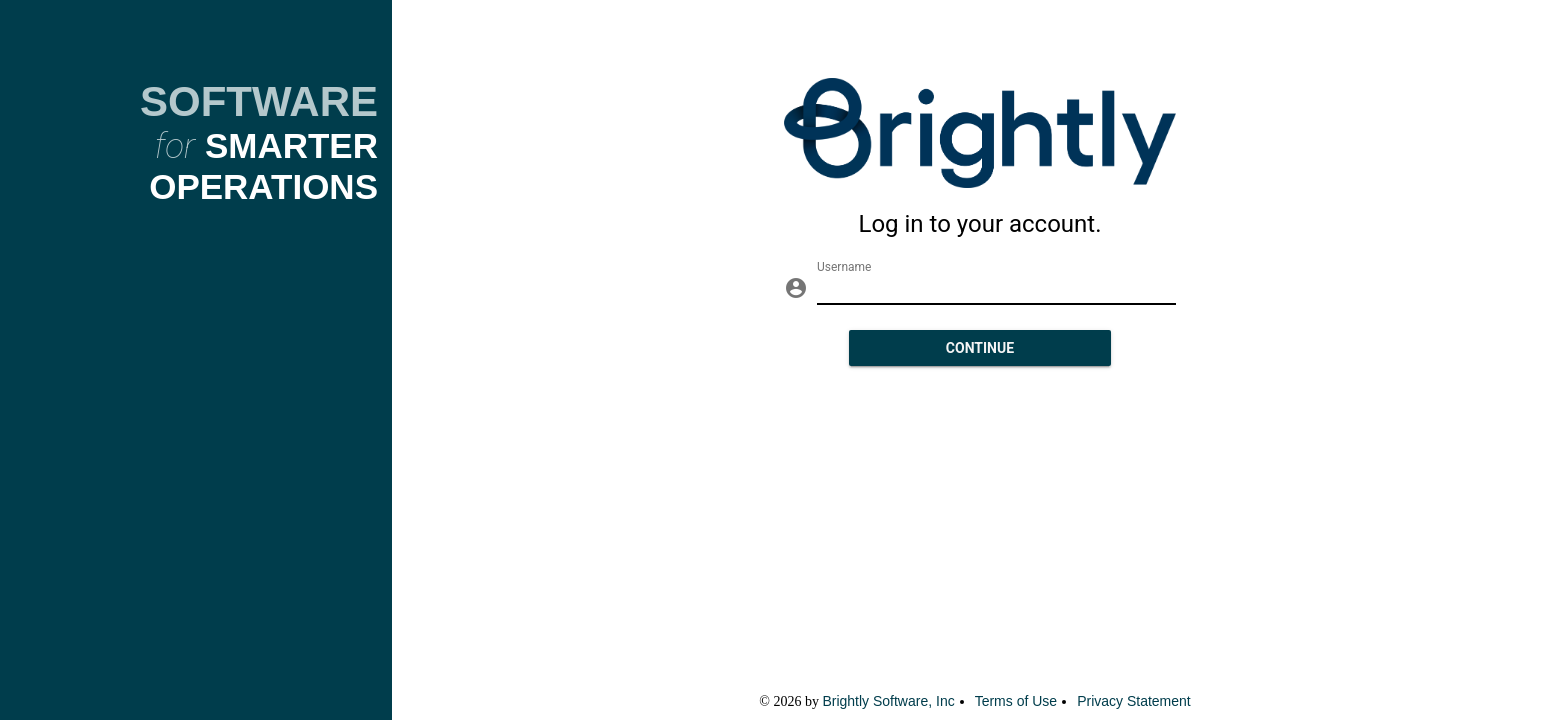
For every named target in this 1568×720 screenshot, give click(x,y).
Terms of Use (1016, 701)
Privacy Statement (1134, 701)
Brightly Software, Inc (888, 701)
